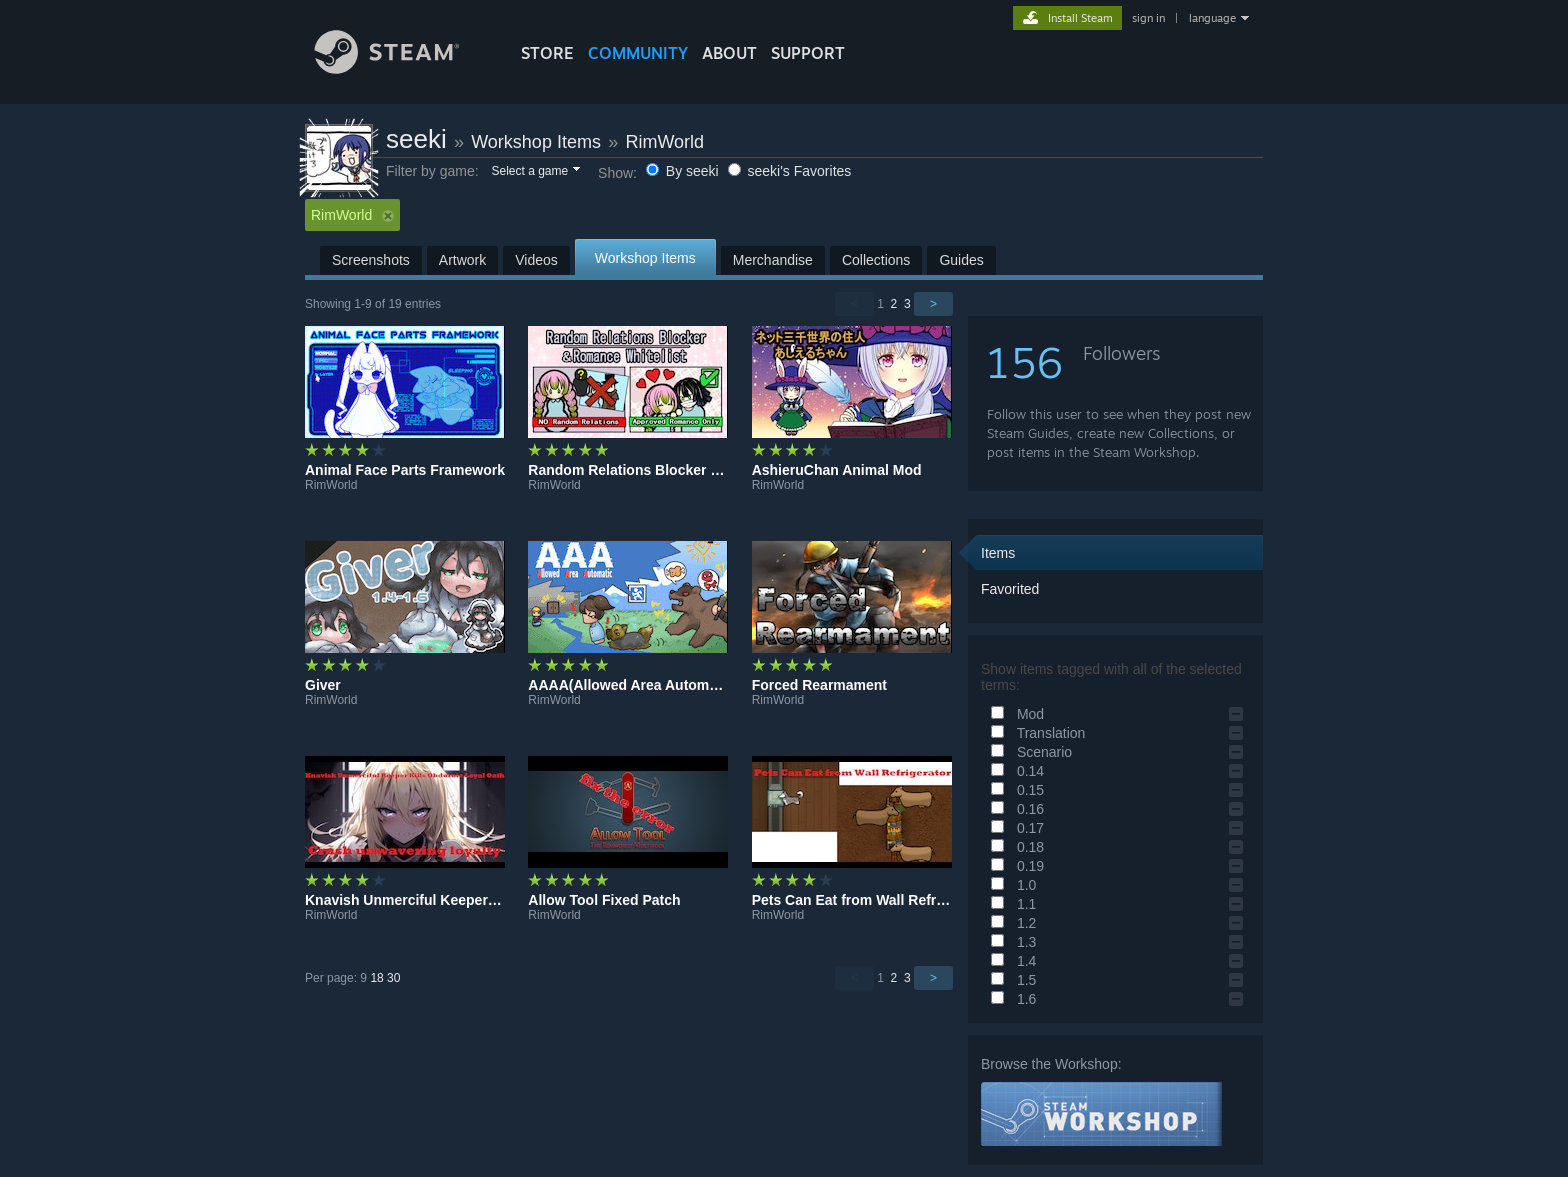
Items (998, 553)
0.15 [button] (1014, 790)
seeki (416, 139)
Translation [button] (1035, 733)
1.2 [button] (1010, 923)
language (1212, 18)
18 (376, 978)
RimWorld (664, 142)
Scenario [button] (1028, 752)
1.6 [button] (1010, 999)
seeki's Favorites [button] (790, 171)
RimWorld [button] (352, 215)
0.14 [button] (1014, 771)
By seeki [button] (684, 171)
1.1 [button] (1010, 904)
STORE (547, 53)
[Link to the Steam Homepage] (402, 68)
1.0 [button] (1010, 885)
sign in (1148, 18)
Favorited (1010, 589)
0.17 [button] (1014, 828)
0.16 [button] (1014, 809)
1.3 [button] (1010, 942)
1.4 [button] (1010, 961)
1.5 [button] (1010, 980)
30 (393, 978)
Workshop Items (536, 142)
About (729, 53)
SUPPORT (808, 53)
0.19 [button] (1014, 866)
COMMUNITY (638, 53)
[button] (534, 172)
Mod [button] (1014, 714)
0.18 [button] (1014, 847)
